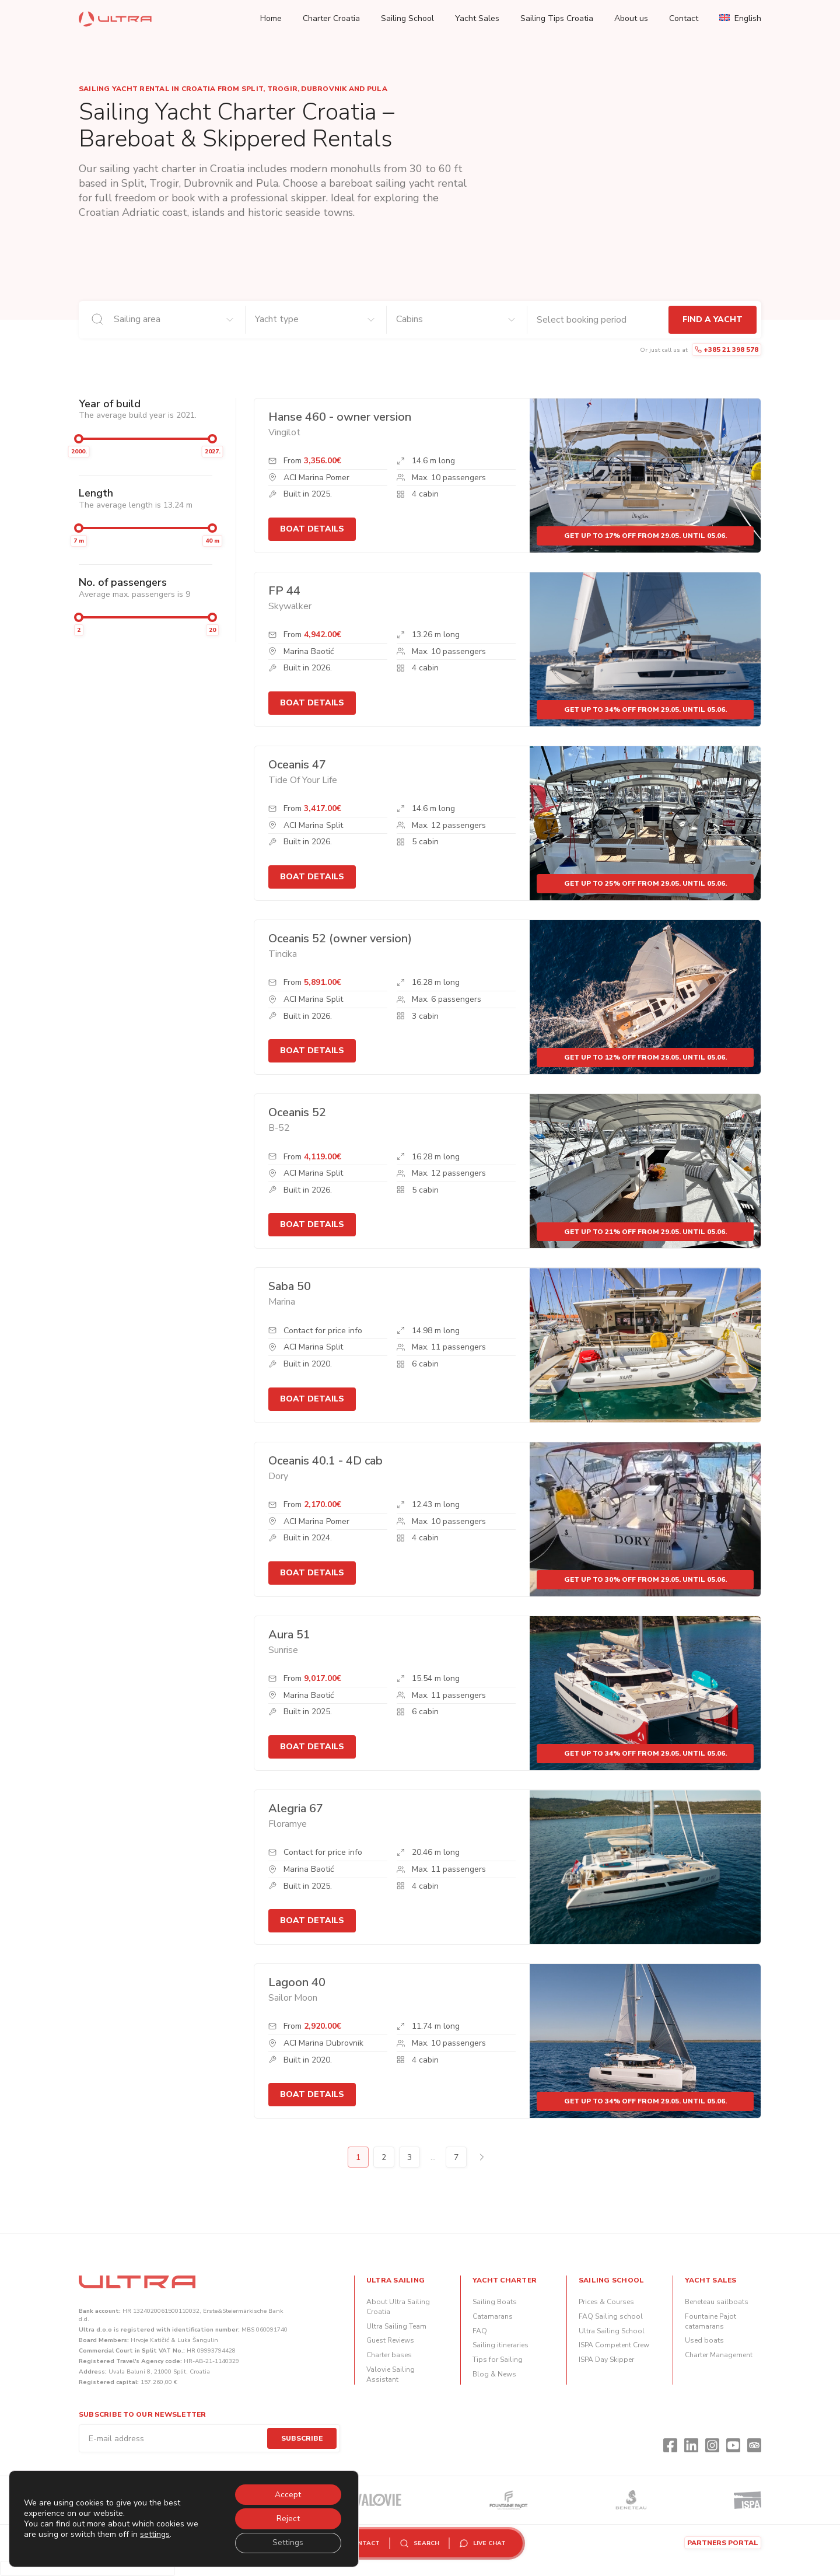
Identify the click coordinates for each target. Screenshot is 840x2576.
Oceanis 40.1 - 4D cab (325, 1461)
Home (271, 18)
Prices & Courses (606, 2301)
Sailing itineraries (500, 2345)
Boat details (312, 528)
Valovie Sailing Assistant (390, 2374)
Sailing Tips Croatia (556, 18)
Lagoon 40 (297, 1982)
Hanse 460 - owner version (339, 417)
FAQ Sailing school (611, 2316)
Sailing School (407, 18)
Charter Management (718, 2355)
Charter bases (389, 2355)
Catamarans (493, 2316)
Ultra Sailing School (612, 2331)
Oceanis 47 (297, 765)
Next (481, 2157)
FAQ (480, 2331)
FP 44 (284, 591)
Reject (287, 2517)
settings (155, 2534)
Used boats (704, 2340)
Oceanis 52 (297, 1112)
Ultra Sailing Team (396, 2326)
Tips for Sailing (498, 2359)
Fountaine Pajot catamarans (710, 2321)
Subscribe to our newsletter (142, 2414)
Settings (287, 2542)
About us (631, 18)
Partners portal (722, 2542)
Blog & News (494, 2374)
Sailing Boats (495, 2301)
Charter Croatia (331, 18)
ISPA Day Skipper (606, 2359)
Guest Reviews (390, 2340)
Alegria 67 (295, 1808)
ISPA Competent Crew (614, 2345)
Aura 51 (289, 1634)
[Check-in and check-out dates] (597, 320)
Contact (683, 18)
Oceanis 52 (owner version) (340, 938)
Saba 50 (289, 1286)
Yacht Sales (477, 18)
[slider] (78, 438)
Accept (287, 2493)
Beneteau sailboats (716, 2301)
